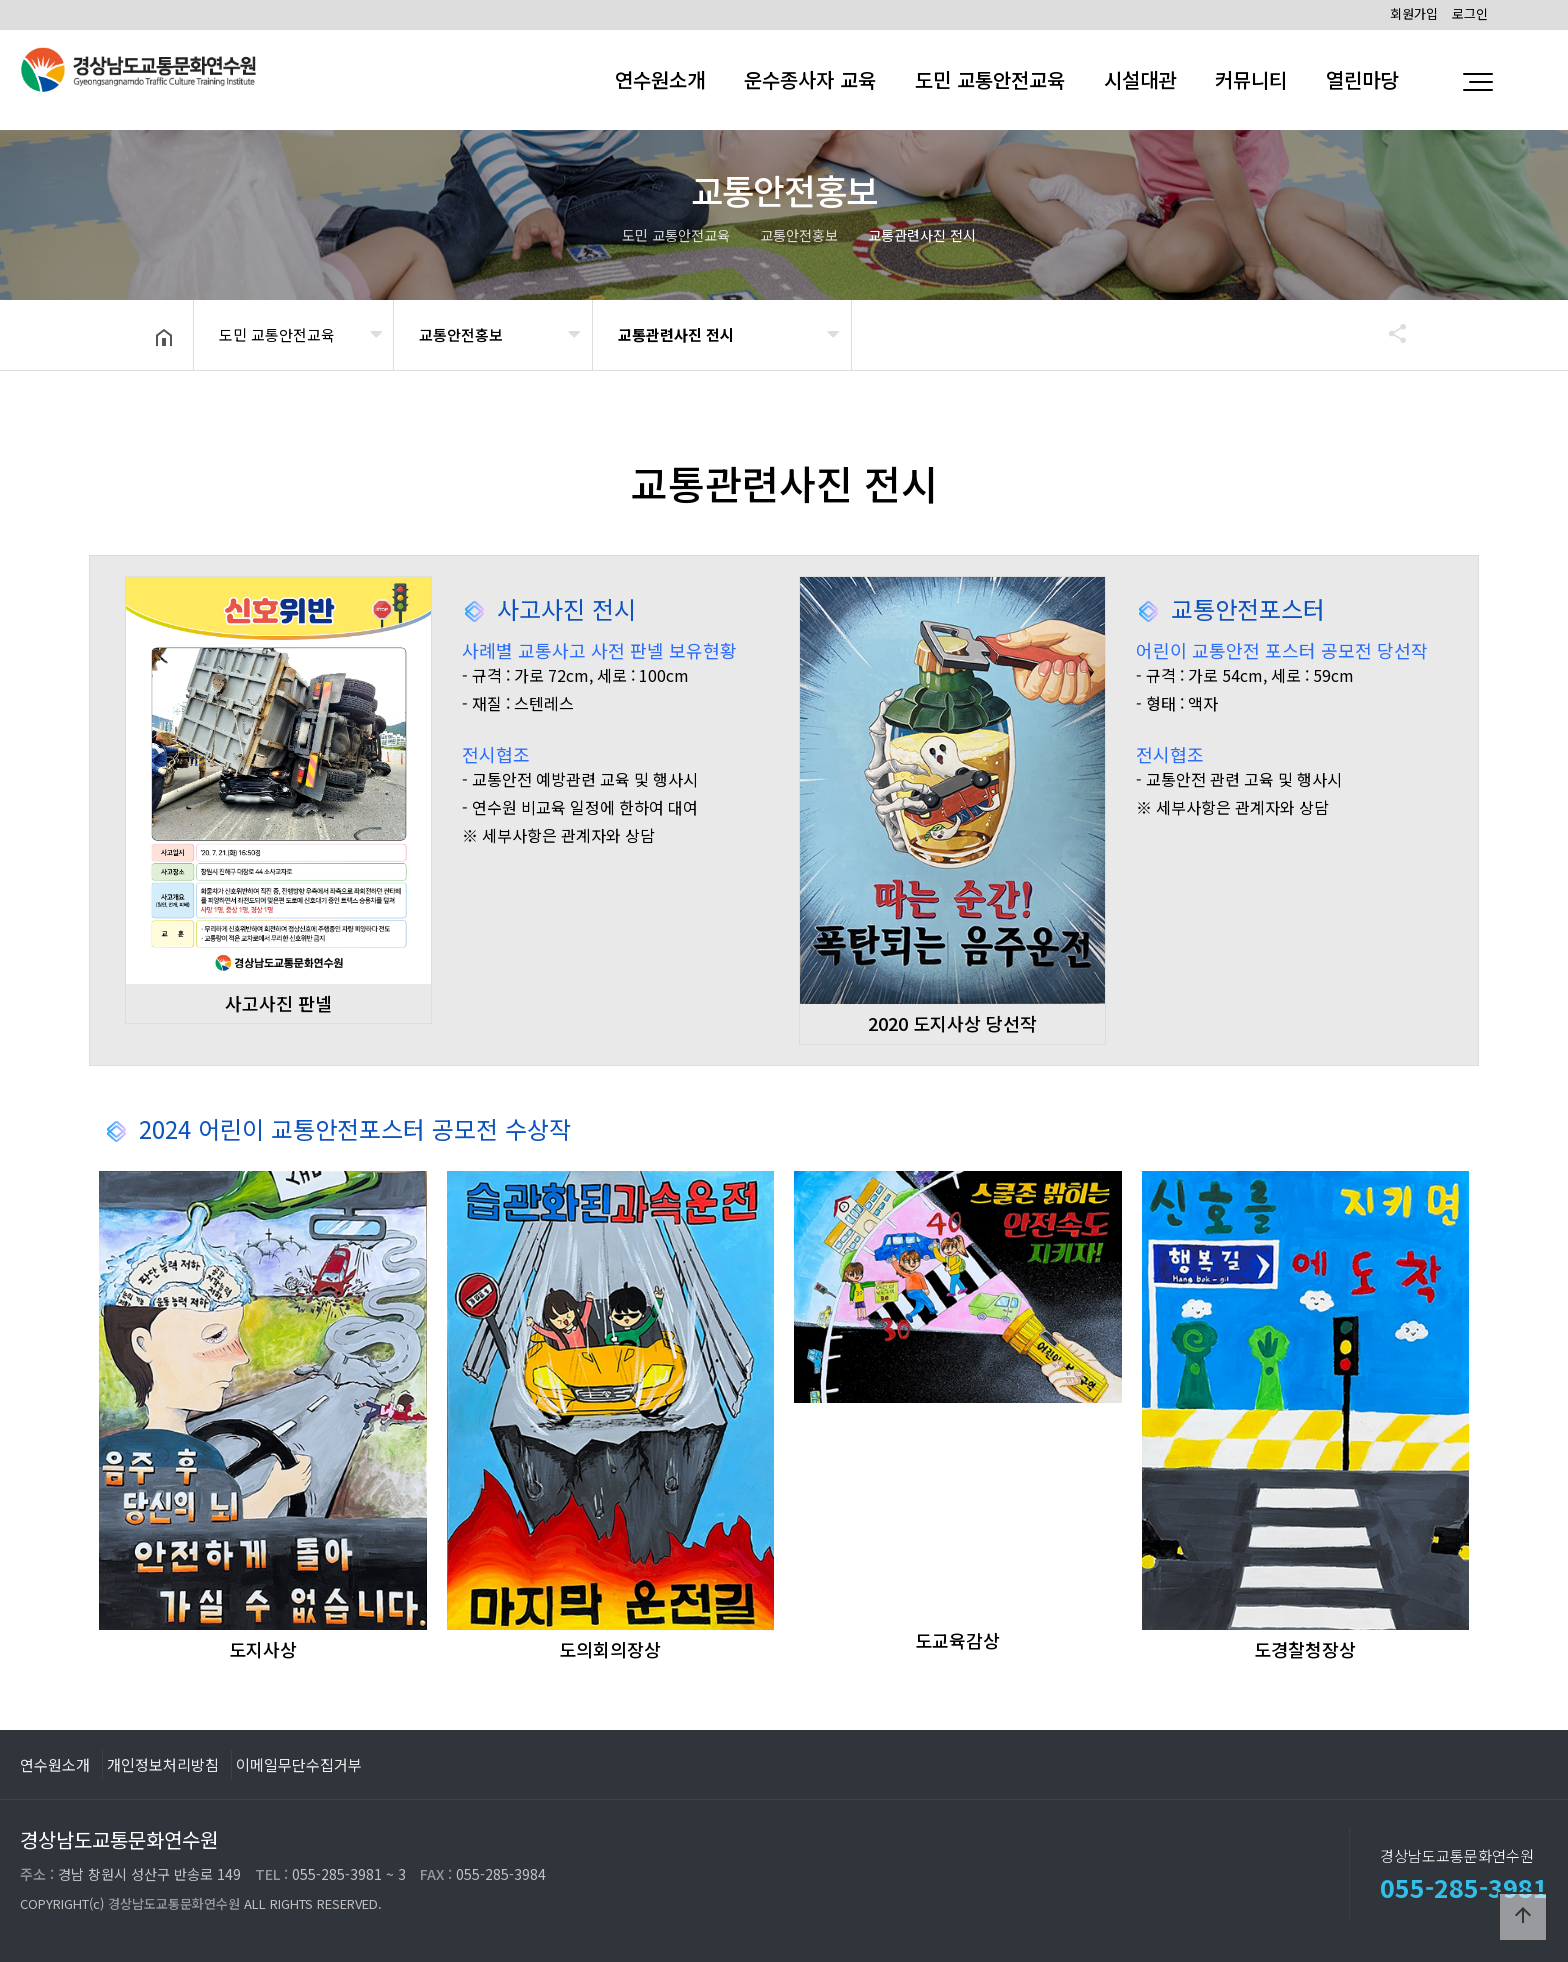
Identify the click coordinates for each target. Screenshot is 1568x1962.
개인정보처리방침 (163, 1764)
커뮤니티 (1251, 79)
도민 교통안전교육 (990, 79)
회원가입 (1414, 13)
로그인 (1470, 13)
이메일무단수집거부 (299, 1764)
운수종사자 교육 (810, 79)
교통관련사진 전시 (676, 334)
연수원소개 (660, 79)
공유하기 (1388, 333)
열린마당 (1362, 79)
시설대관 (1140, 79)
